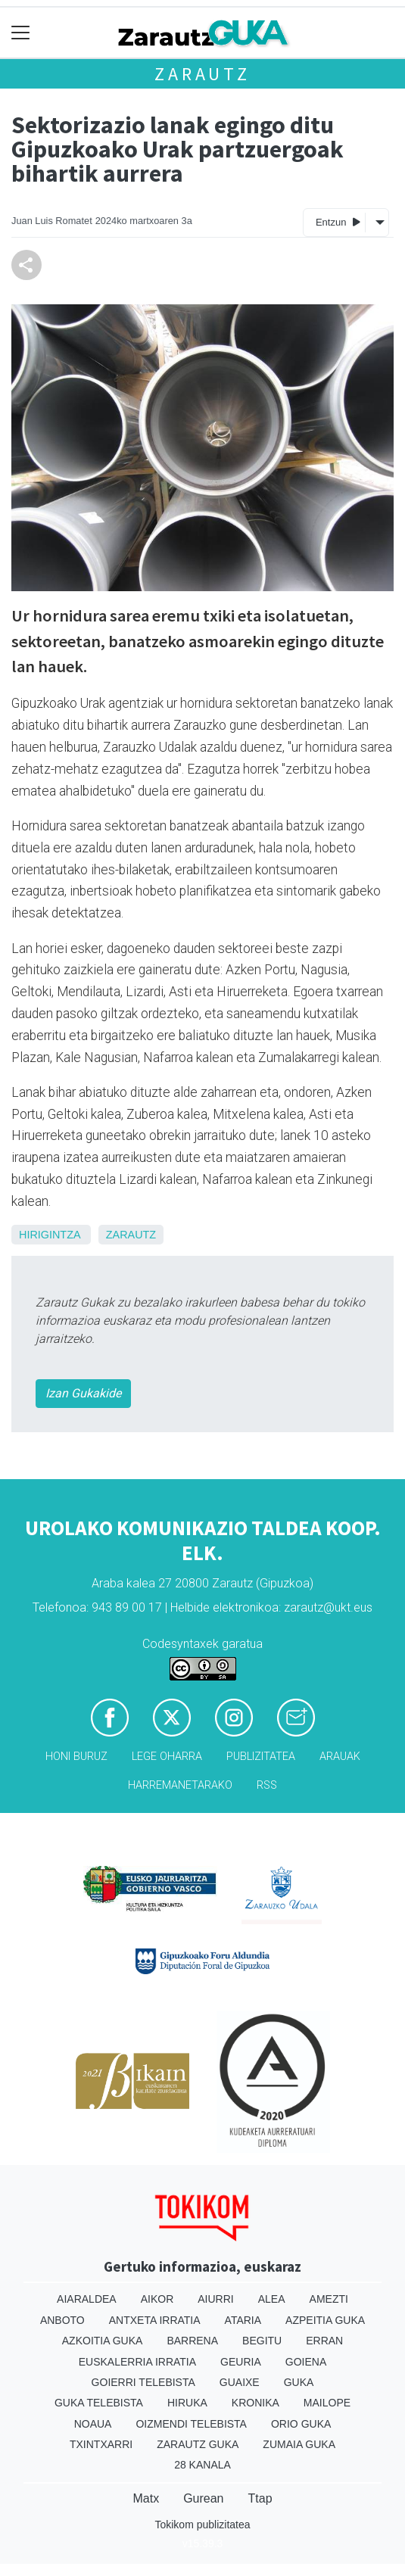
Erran (324, 2341)
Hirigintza (49, 1235)
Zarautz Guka (197, 2444)
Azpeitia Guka (325, 2320)
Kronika (255, 2403)
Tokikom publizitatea (202, 2524)
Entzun (338, 221)
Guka (299, 2382)
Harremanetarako (180, 1785)
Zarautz (202, 74)
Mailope (327, 2403)
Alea (271, 2299)
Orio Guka (301, 2424)
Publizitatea (260, 1756)
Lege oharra (167, 1756)
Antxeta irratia (155, 2320)
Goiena (305, 2362)
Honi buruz (76, 1756)
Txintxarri (101, 2444)
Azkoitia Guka (102, 2341)
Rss (267, 1785)
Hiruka (187, 2403)
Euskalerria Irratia (137, 2362)
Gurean (203, 2498)
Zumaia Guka (299, 2444)
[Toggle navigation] (21, 33)
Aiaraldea (87, 2299)
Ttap (260, 2498)
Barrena (192, 2341)
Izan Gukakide (83, 1393)
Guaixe (240, 2382)
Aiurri (215, 2299)
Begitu (262, 2341)
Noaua (93, 2424)
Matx (145, 2498)
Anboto (62, 2320)
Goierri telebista (143, 2382)
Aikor (157, 2299)
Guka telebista (99, 2403)
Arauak (339, 1756)
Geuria (240, 2362)
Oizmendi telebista (191, 2424)
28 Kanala (202, 2465)
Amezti (329, 2299)
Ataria (243, 2320)
